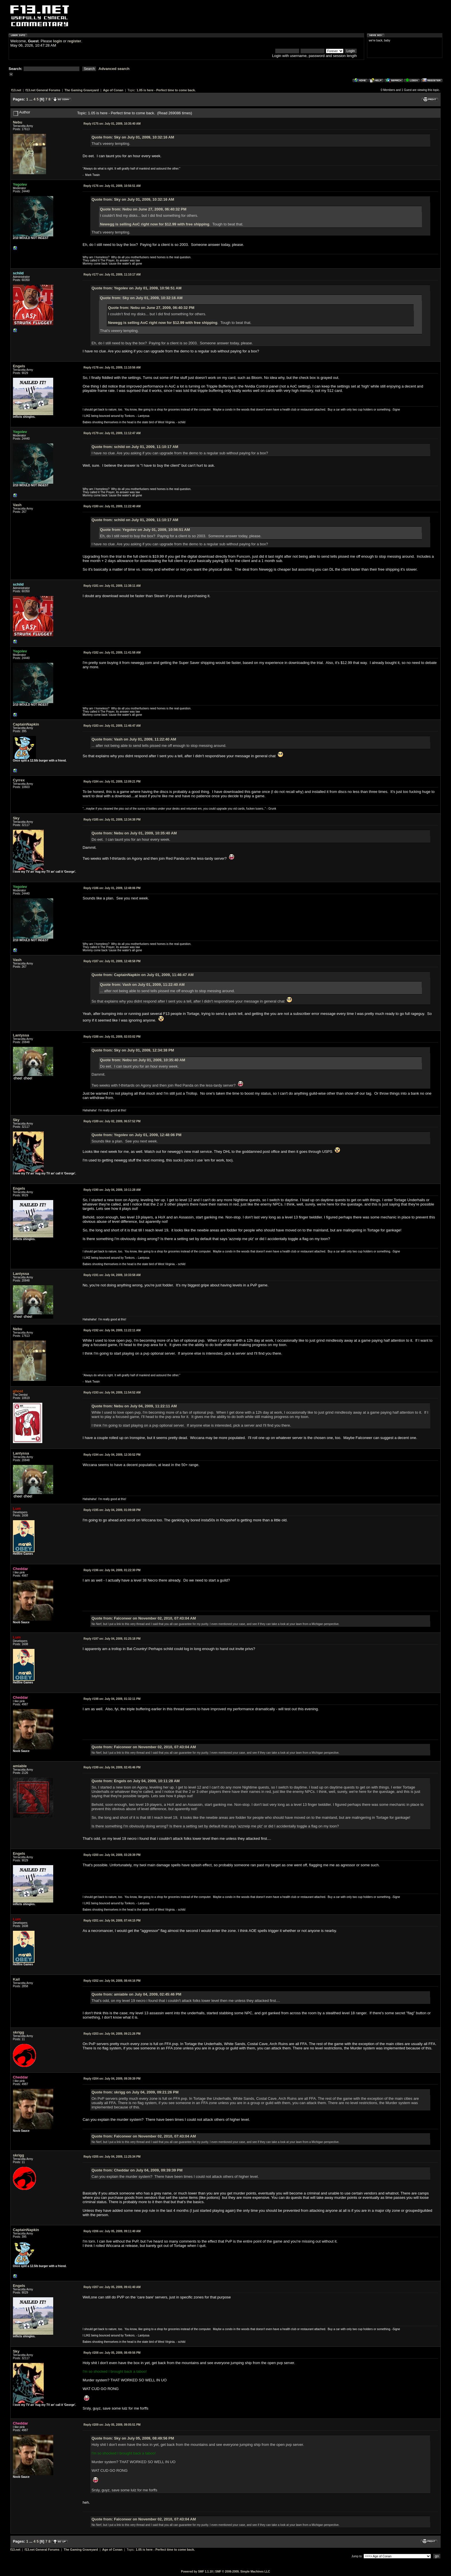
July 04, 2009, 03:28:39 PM (111, 1854)
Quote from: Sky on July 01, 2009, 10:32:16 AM (132, 137)
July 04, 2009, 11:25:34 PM (111, 2156)
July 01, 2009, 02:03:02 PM (111, 1036)
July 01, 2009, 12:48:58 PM (111, 961)
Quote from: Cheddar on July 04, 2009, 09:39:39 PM (136, 2170)
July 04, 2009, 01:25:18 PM (111, 1638)
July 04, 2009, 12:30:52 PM (111, 1454)
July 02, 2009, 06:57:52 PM (111, 1121)
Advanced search (114, 69)
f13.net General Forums (42, 90)
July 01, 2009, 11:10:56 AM (112, 367)
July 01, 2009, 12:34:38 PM (111, 819)
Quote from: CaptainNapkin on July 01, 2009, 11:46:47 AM (142, 975)
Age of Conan (113, 90)
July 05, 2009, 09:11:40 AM (112, 2231)
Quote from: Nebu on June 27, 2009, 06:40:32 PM (143, 209)
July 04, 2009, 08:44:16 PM (111, 1980)
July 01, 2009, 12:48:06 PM (111, 888)
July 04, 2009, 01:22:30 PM (111, 1570)
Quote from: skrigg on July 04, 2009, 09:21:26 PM (135, 2092)
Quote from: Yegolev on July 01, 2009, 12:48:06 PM (136, 1135)
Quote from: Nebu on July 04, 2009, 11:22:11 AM (134, 1406)
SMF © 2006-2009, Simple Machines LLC (242, 2571)
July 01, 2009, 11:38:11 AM (112, 585)
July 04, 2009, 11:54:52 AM (112, 1392)
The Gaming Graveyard (81, 90)
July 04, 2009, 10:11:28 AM (112, 1189)
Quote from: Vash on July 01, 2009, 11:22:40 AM (133, 739)
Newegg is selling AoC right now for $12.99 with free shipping (154, 224)
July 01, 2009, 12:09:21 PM (111, 781)
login (57, 41)
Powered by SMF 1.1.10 (197, 2571)
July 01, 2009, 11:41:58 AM (112, 652)
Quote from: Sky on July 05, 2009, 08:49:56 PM (132, 2438)
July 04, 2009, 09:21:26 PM (111, 2033)
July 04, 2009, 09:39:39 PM (111, 2078)
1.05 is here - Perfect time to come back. (166, 90)
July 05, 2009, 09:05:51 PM (111, 2424)
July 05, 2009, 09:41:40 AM (112, 2287)
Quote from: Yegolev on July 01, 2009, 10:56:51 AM (136, 288)
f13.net (16, 90)
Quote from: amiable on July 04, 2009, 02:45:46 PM (136, 1994)
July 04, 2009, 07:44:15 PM (111, 1920)
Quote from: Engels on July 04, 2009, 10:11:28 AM (135, 1781)
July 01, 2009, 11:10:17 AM (112, 274)
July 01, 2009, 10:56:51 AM (112, 185)
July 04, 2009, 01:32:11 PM (111, 1698)
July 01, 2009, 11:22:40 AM (112, 506)
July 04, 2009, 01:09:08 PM (111, 1510)
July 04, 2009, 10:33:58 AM (112, 1275)
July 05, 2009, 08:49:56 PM (111, 2352)
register (74, 41)
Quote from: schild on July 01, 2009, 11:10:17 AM (134, 447)
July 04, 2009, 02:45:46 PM (111, 1767)
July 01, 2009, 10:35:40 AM (112, 123)
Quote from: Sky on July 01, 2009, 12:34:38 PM (132, 1050)
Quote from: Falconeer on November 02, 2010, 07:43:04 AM (143, 1618)
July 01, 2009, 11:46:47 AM (112, 725)
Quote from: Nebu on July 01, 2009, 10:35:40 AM (134, 833)
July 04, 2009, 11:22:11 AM (112, 1330)
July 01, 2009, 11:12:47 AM (112, 433)
